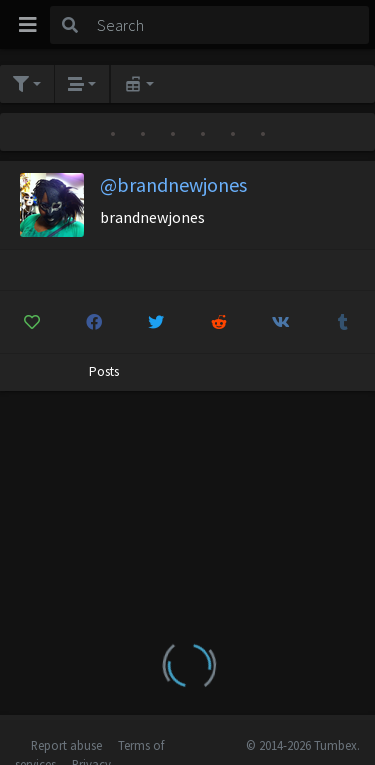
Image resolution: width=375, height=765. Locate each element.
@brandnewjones (173, 184)
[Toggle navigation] (28, 25)
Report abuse (66, 745)
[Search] (229, 25)
